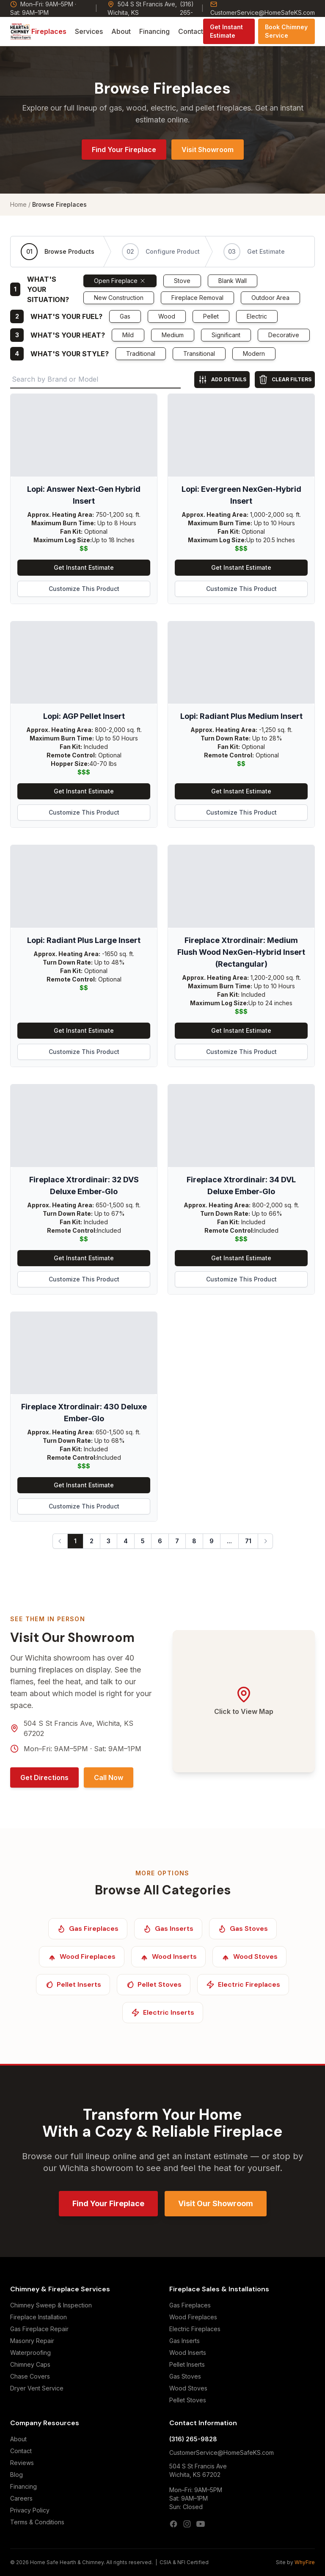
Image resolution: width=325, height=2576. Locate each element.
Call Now (108, 1777)
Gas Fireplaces (190, 2305)
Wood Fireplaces (193, 2317)
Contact (190, 31)
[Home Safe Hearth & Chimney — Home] (20, 31)
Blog (16, 2474)
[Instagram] (187, 2524)
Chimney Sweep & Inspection (51, 2305)
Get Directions (44, 1777)
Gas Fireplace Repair (39, 2328)
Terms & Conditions (37, 2522)
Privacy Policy (30, 2510)
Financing (154, 31)
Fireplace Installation (38, 2317)
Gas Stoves (185, 2376)
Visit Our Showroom (215, 2203)
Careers (21, 2498)
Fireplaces (48, 31)
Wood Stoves (188, 2388)
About (121, 31)
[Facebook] (173, 2524)
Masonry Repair (32, 2340)
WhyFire (305, 2562)
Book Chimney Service (286, 31)
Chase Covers (30, 2376)
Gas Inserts (184, 2340)
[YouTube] (200, 2524)
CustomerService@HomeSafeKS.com (262, 8)
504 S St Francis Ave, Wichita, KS (142, 8)
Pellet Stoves (187, 2400)
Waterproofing (30, 2352)
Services (89, 31)
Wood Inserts (187, 2352)
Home (18, 204)
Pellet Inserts (187, 2364)
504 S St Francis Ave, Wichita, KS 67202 (78, 1728)
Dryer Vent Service (36, 2388)
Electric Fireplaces (194, 2328)
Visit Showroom (208, 149)
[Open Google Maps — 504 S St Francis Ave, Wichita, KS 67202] (244, 1701)
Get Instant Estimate (226, 31)
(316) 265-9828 (193, 2439)
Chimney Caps (30, 2364)
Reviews (22, 2462)
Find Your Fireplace (124, 149)
